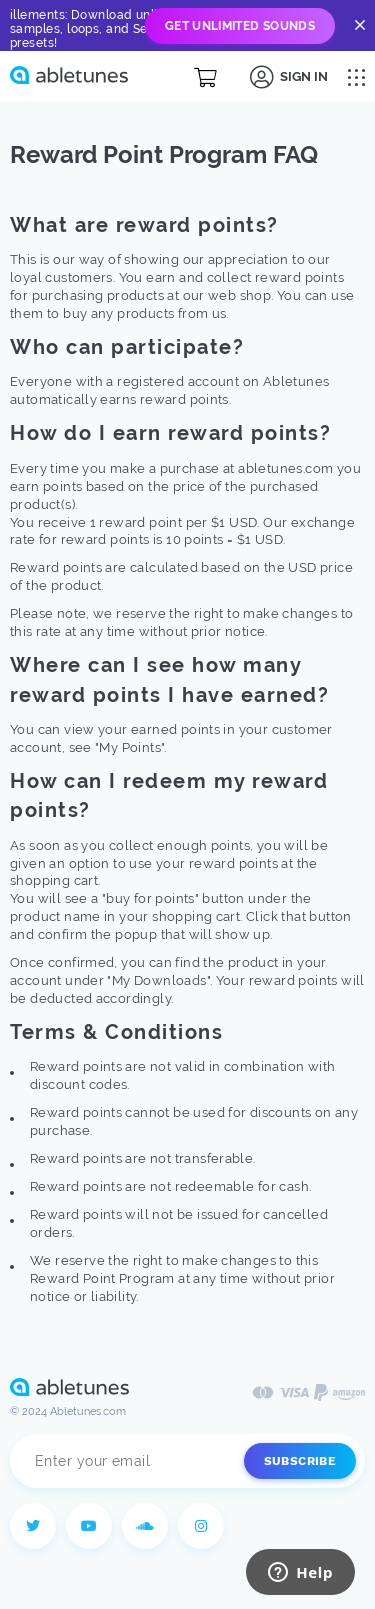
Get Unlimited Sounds (240, 26)
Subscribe (300, 1461)
